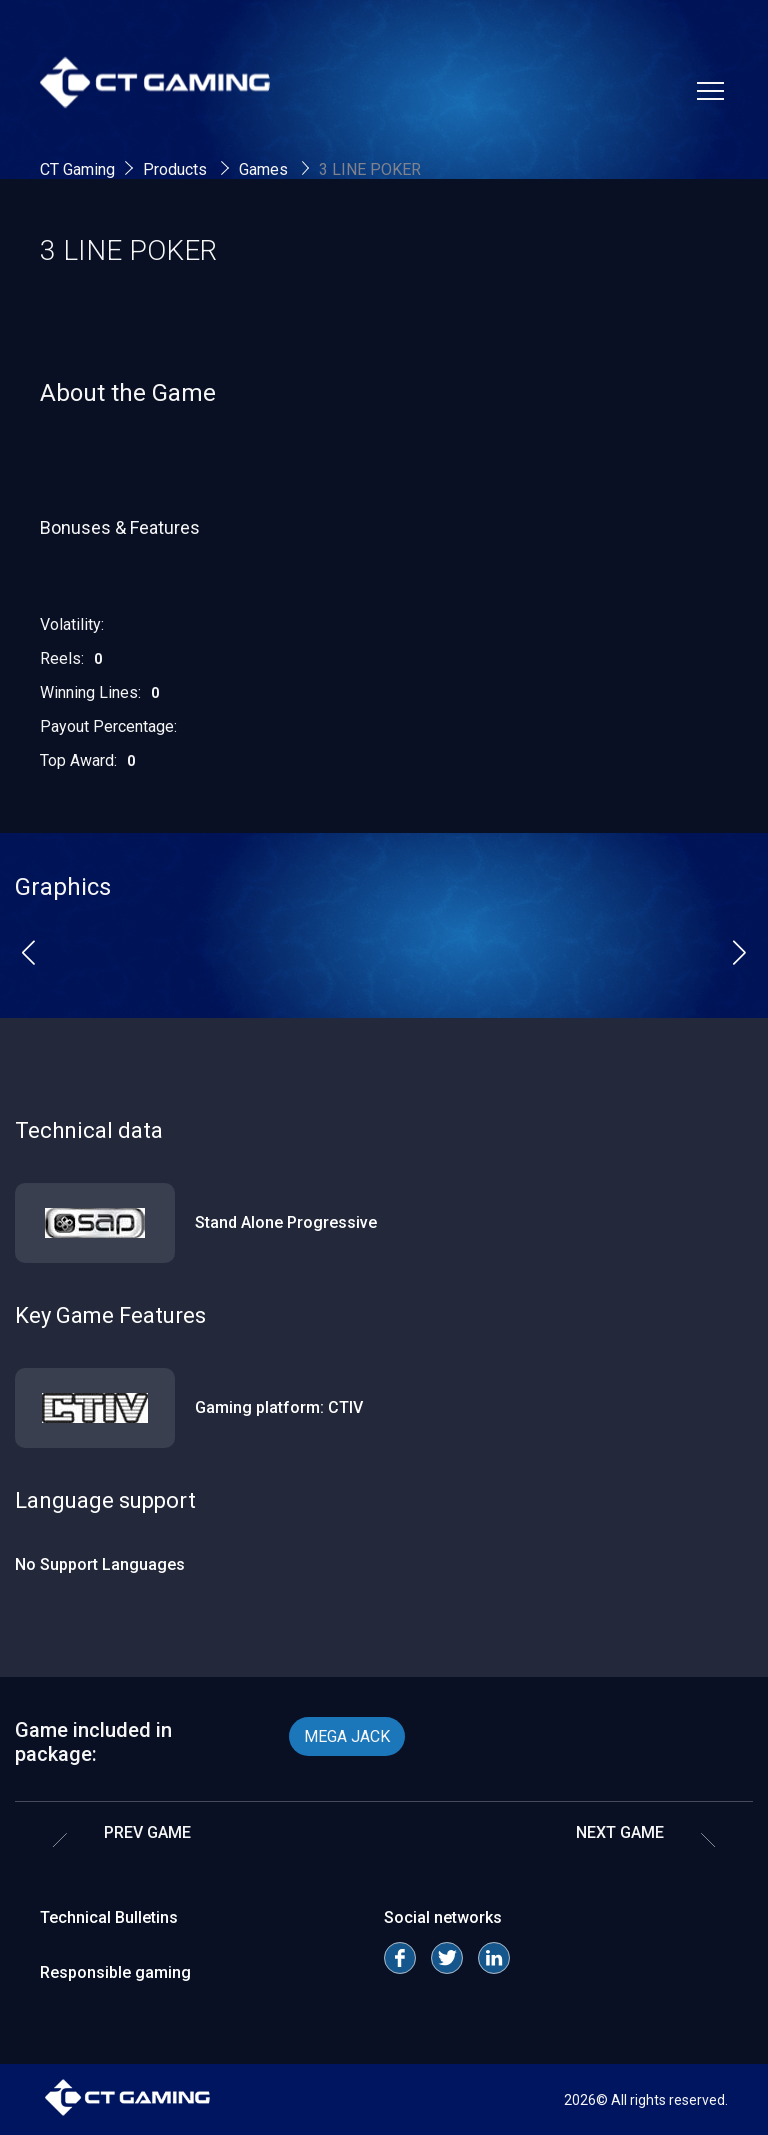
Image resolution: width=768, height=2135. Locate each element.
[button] (28, 952)
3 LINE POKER (370, 169)
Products (177, 169)
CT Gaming (77, 169)
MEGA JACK (347, 1736)
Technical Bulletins (109, 1917)
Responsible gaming (115, 1972)
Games (265, 169)
